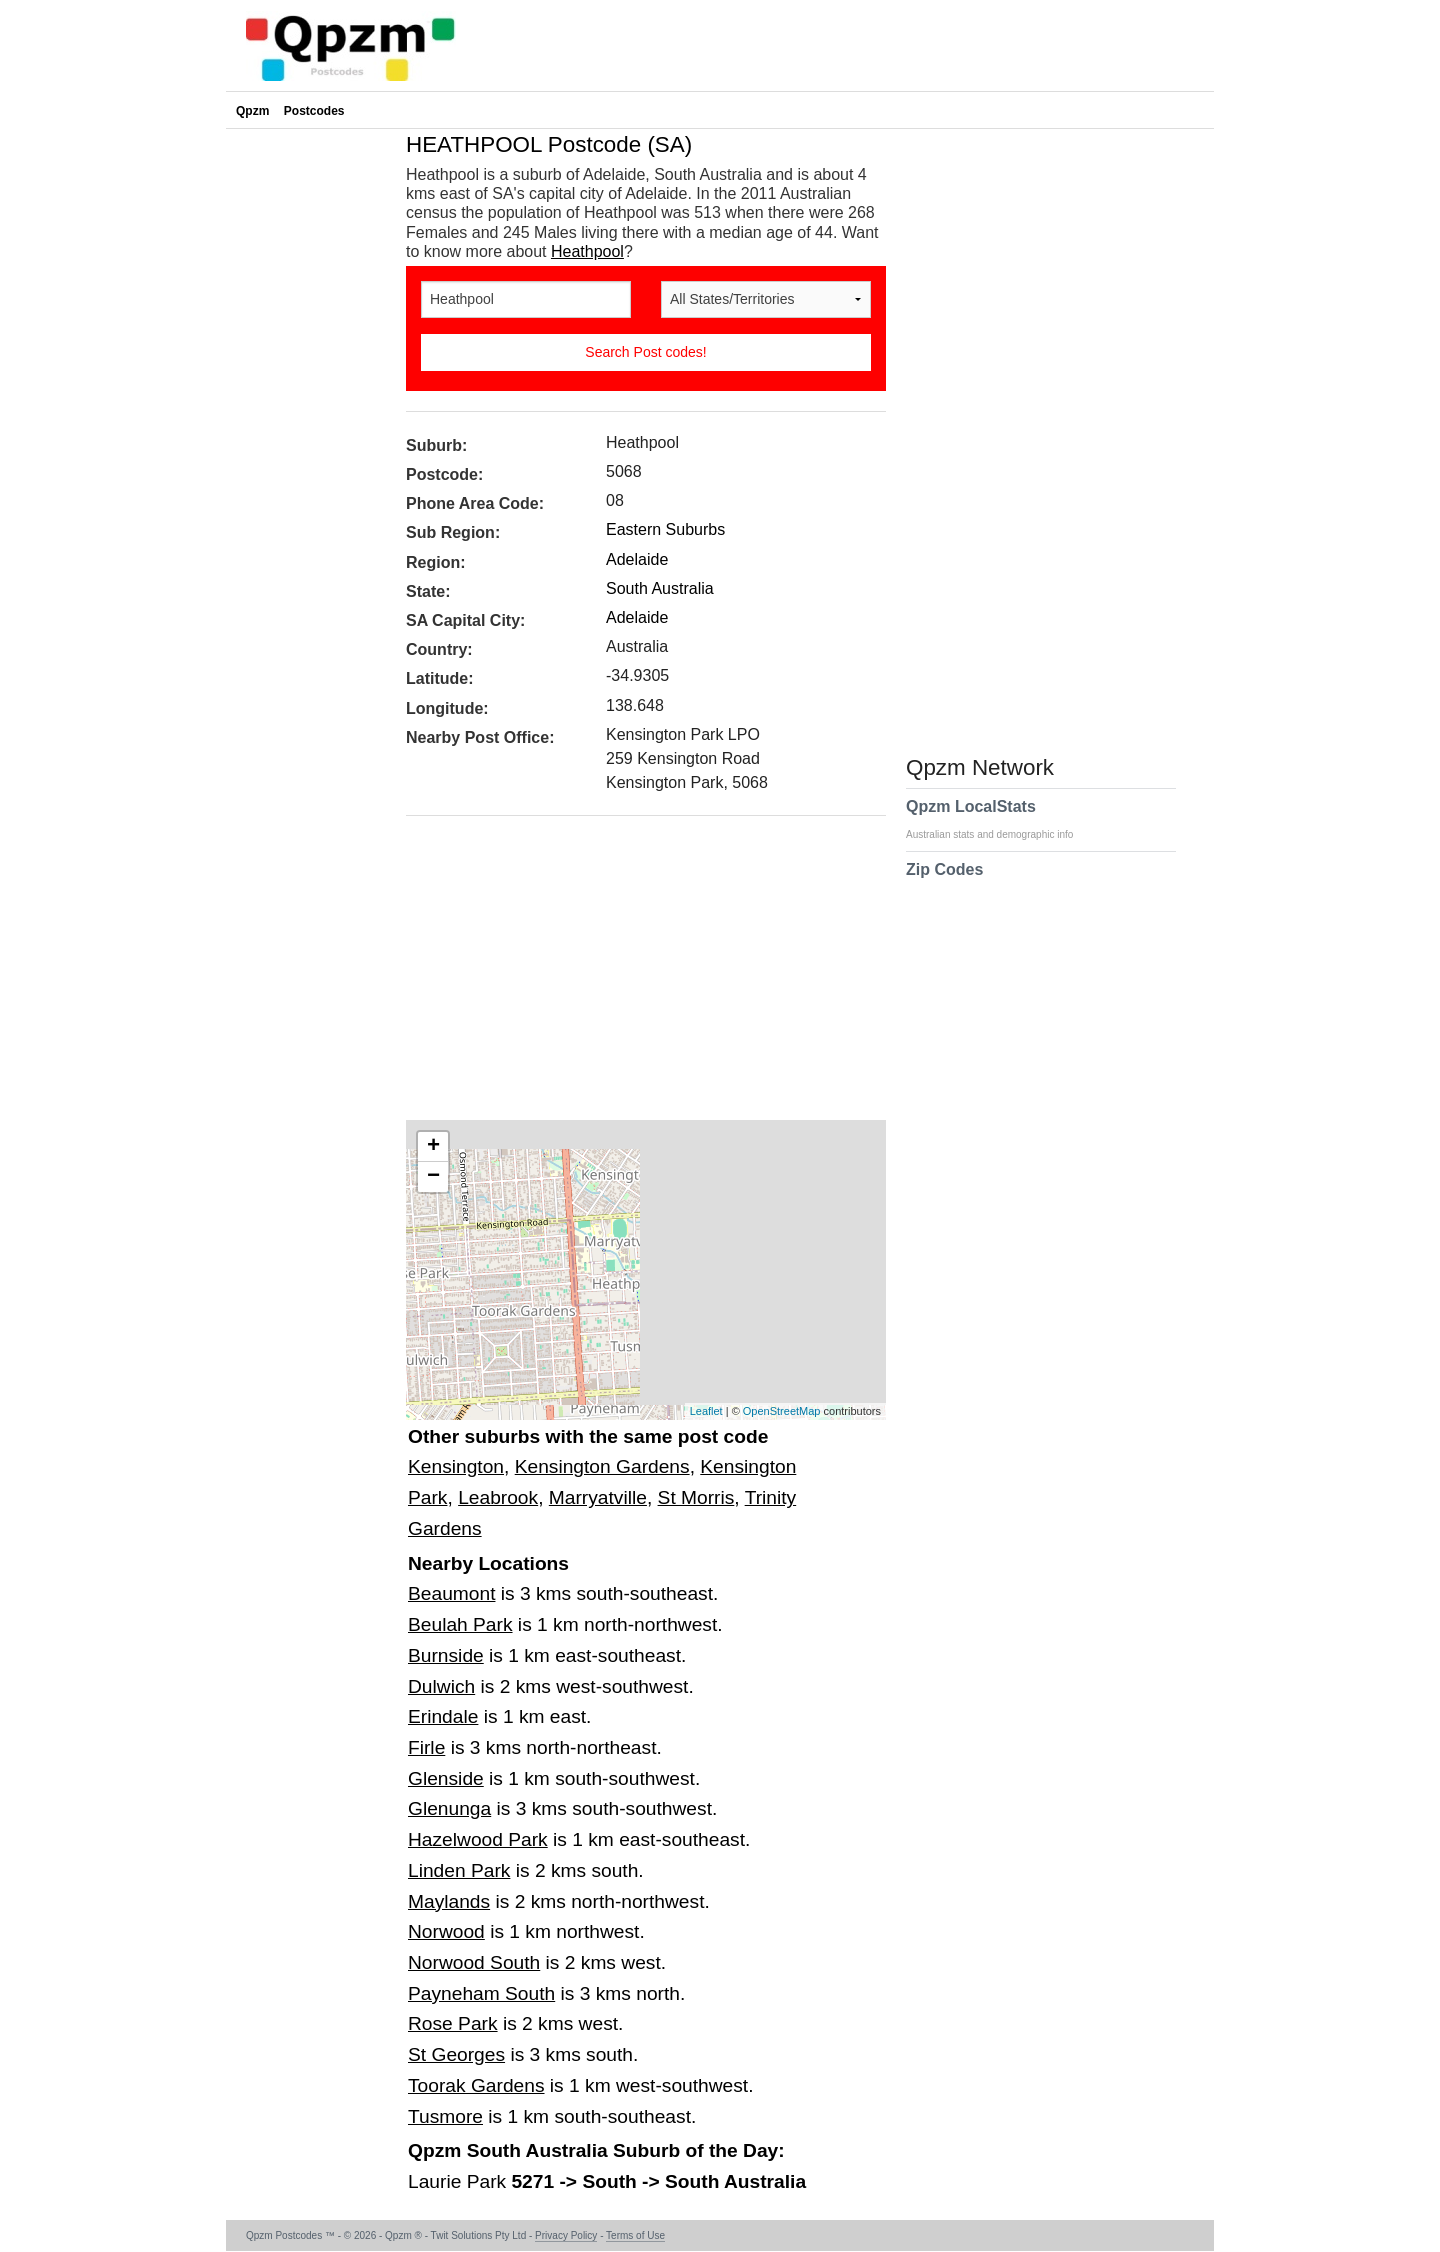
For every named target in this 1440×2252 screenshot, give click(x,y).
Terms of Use (635, 2235)
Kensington (456, 1466)
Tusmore (445, 2116)
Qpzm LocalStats (999, 819)
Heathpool (587, 251)
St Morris (696, 1497)
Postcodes (314, 111)
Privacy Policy (566, 2235)
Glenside (446, 1778)
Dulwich (441, 1686)
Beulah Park (460, 1624)
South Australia (660, 588)
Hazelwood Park (478, 1839)
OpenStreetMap (782, 1411)
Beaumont (451, 1593)
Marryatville (598, 1497)
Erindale (443, 1716)
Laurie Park (459, 2181)
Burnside (446, 1655)
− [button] (433, 1177)
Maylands (449, 1901)
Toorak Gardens (476, 2085)
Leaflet (706, 1411)
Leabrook (498, 1497)
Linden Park (459, 1870)
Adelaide (637, 559)
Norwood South (474, 1962)
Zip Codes (944, 882)
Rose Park (453, 2023)
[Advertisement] (636, 975)
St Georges (456, 2054)
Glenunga (449, 1808)
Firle (426, 1747)
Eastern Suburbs (665, 529)
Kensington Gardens (602, 1466)
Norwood (446, 1931)
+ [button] (433, 1147)
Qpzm (252, 111)
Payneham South (481, 1993)
